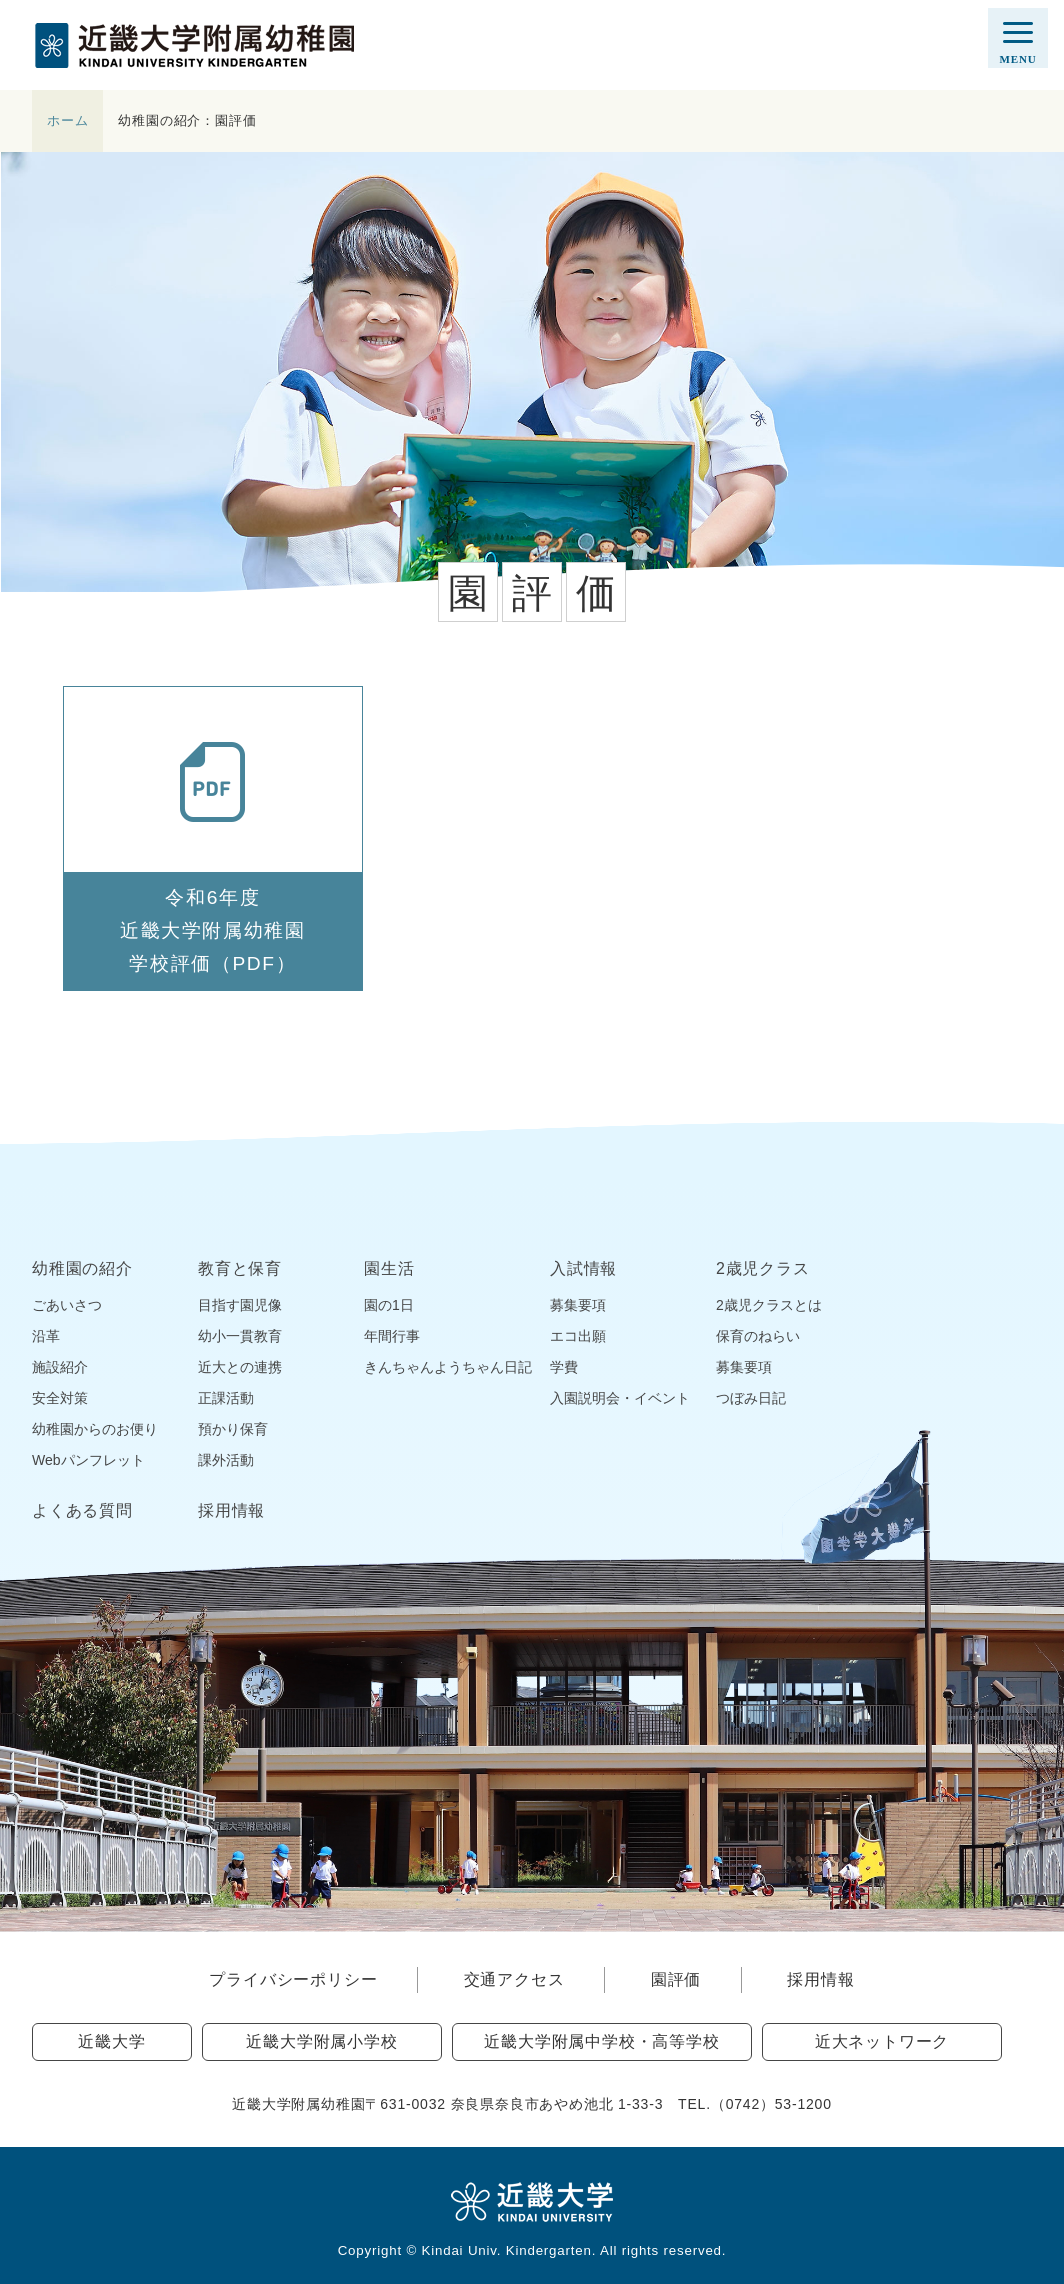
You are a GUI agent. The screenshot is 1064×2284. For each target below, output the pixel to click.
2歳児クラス (763, 1269)
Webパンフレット (88, 1460)
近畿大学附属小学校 (321, 2041)
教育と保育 (240, 1269)
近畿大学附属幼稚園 (194, 45)
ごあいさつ (67, 1305)
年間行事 (392, 1336)
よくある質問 (82, 1511)
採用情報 (231, 1511)
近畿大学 (111, 2041)
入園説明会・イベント (620, 1398)
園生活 (389, 1269)
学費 (564, 1367)
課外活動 (226, 1460)
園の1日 (389, 1305)
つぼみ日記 (751, 1398)
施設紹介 (60, 1367)
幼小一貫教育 (240, 1336)
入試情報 (583, 1269)
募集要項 (578, 1305)
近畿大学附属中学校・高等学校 (601, 2041)
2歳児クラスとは (769, 1305)
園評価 (676, 1979)
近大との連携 (240, 1367)
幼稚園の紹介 (82, 1269)
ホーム (67, 120)
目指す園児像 (240, 1305)
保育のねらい (758, 1336)
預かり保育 (233, 1429)
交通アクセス (514, 1979)
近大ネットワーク (882, 2041)
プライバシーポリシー (293, 1979)
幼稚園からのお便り (95, 1429)
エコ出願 (578, 1336)
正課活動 (226, 1398)
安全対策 (60, 1398)
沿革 (46, 1336)
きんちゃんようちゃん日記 (448, 1367)
